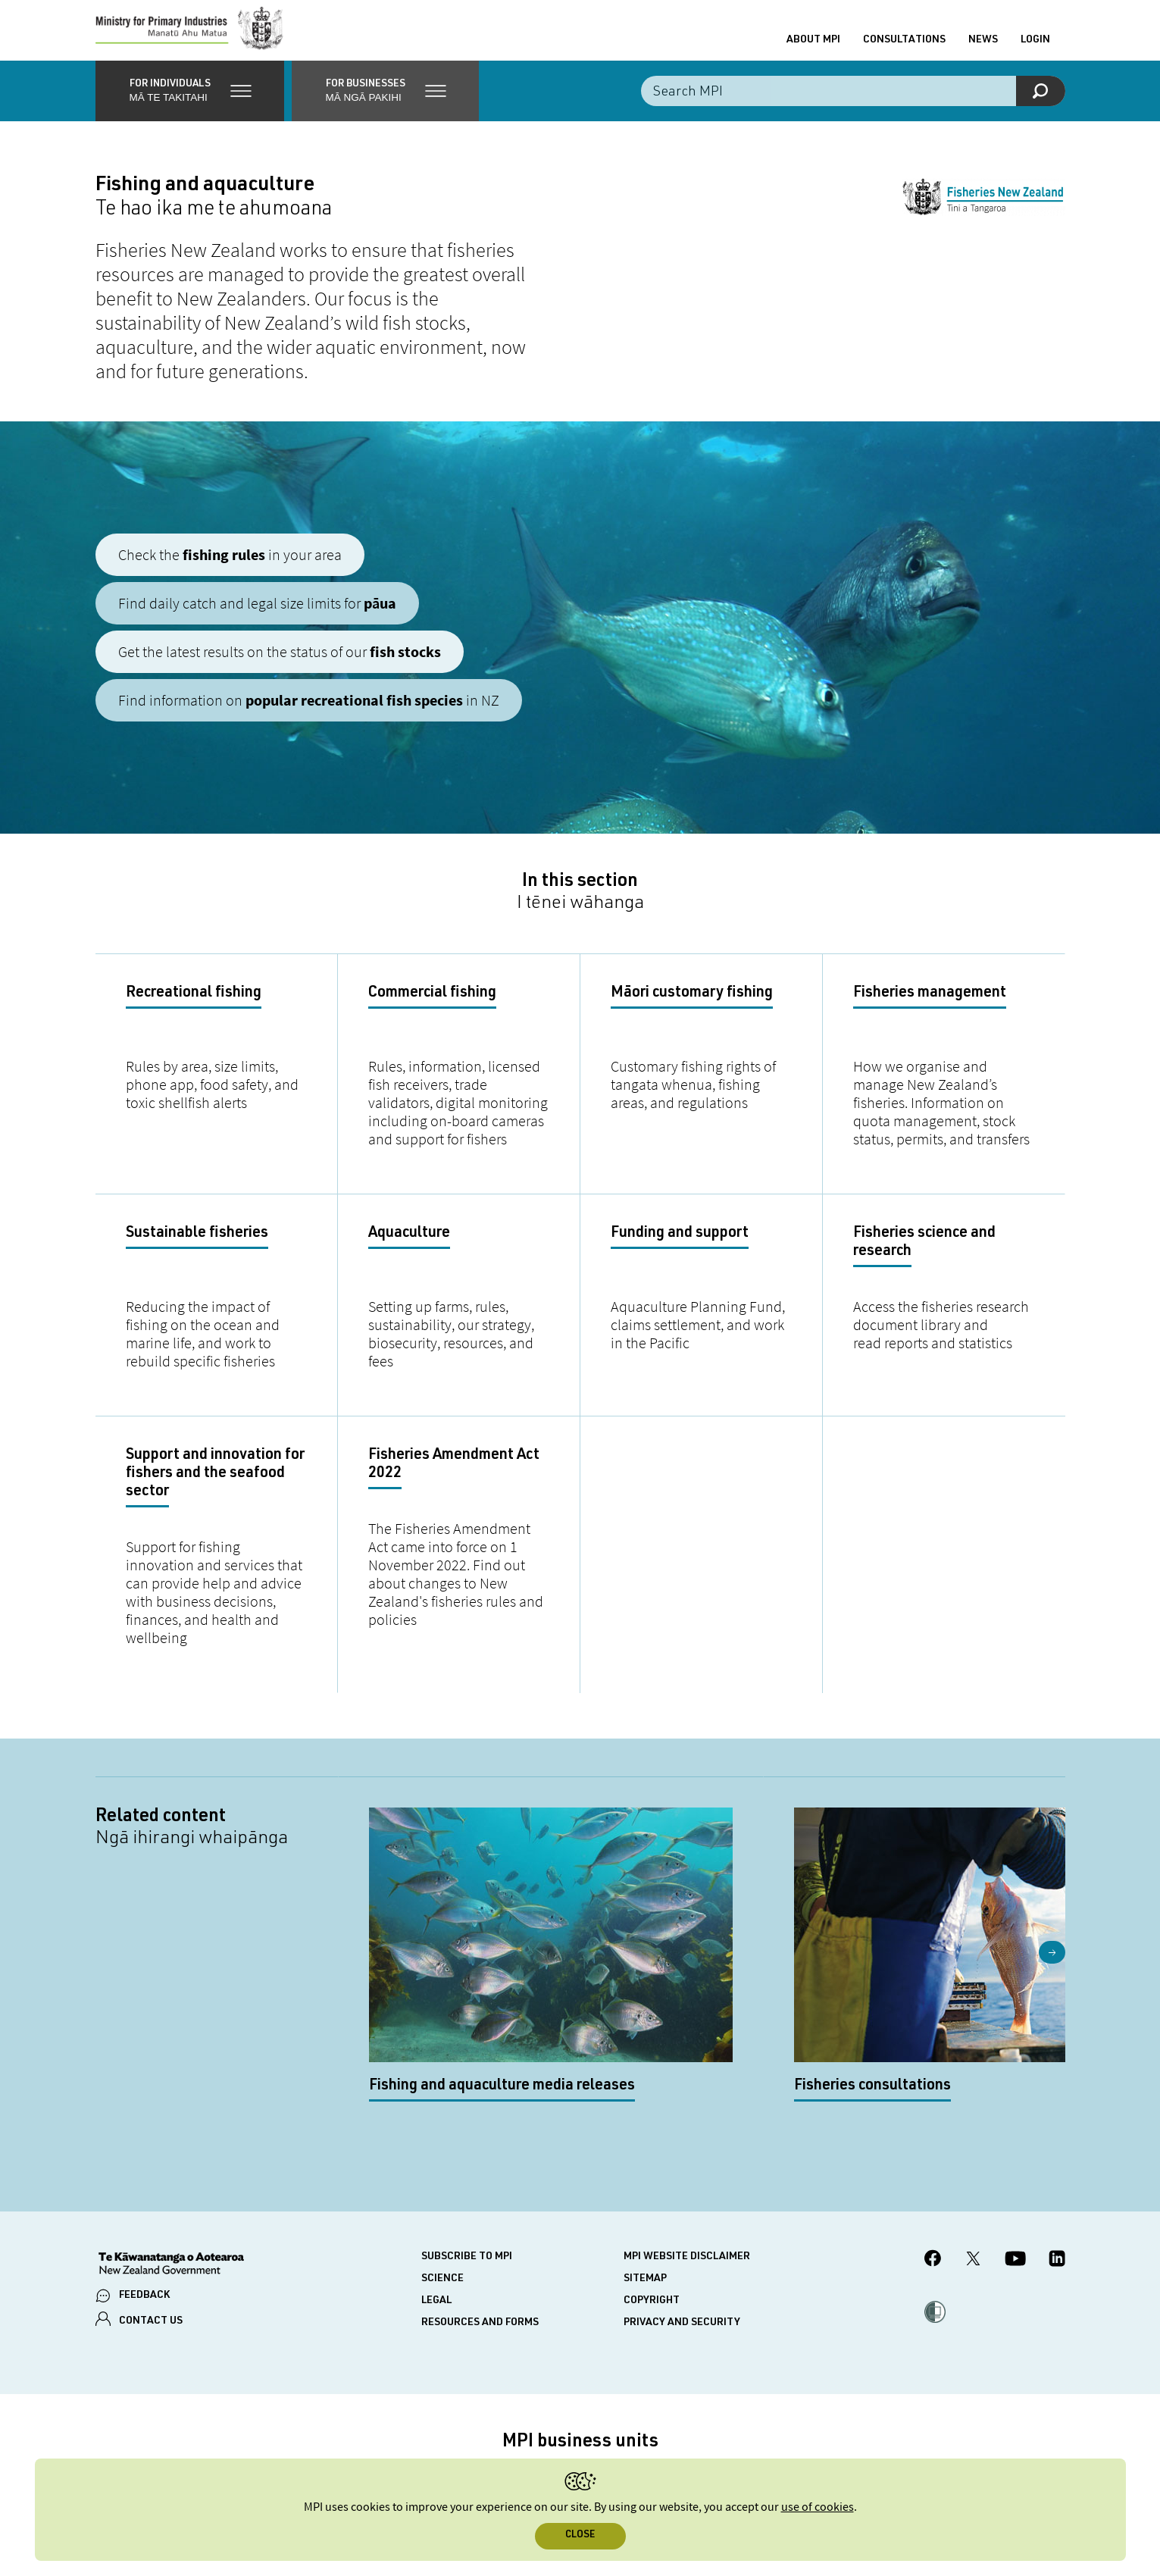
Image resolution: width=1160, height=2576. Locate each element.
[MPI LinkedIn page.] (1057, 2150)
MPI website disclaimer (687, 2147)
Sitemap (645, 2169)
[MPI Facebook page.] (933, 2150)
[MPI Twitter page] (973, 2150)
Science (442, 2169)
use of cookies (817, 2507)
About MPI (813, 47)
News (983, 47)
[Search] (1040, 106)
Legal (436, 2191)
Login (1035, 47)
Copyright (652, 2191)
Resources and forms (480, 2213)
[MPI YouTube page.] (1015, 2150)
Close (580, 2535)
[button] (189, 106)
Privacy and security (682, 2213)
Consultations (904, 47)
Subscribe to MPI (466, 2147)
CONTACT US (151, 2211)
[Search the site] (853, 106)
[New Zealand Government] (171, 2155)
